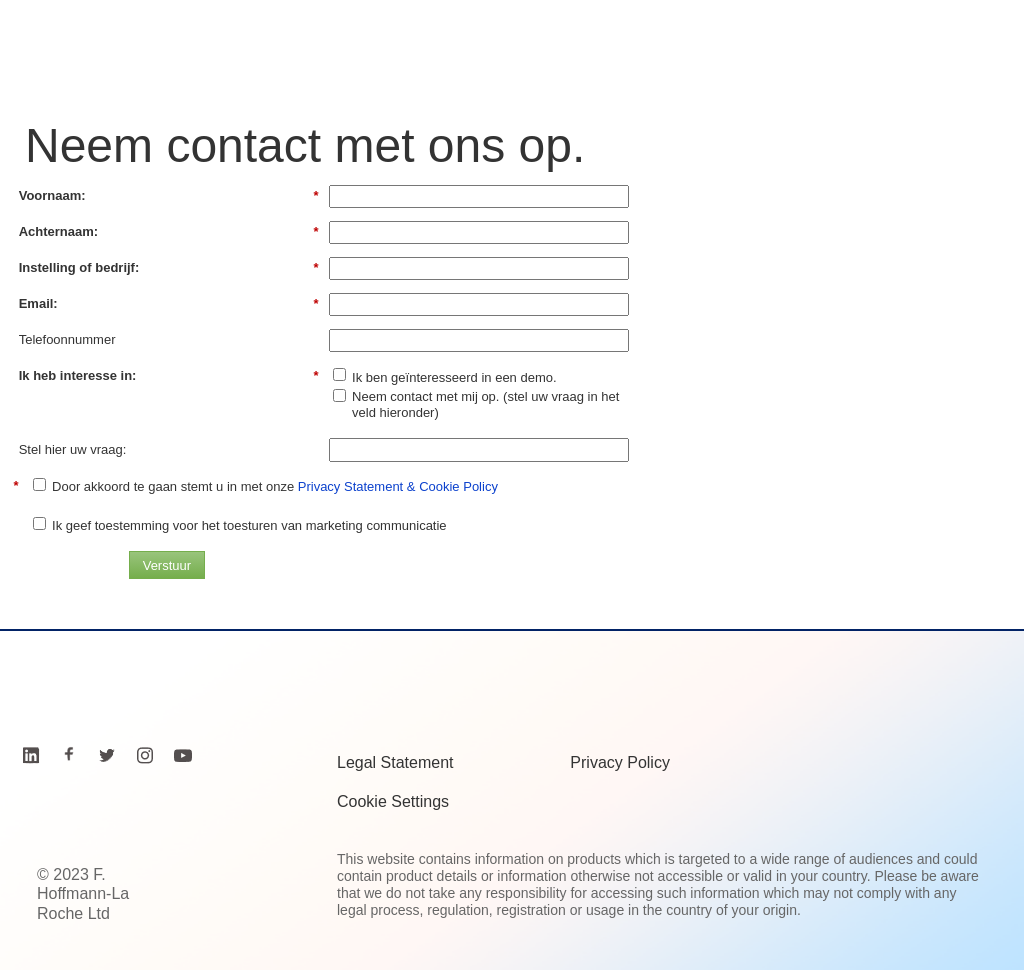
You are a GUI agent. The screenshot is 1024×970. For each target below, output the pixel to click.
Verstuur (167, 565)
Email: (169, 304)
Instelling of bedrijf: (169, 268)
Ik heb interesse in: (169, 376)
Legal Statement (395, 762)
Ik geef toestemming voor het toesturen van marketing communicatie (249, 525)
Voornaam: (169, 196)
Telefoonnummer (67, 339)
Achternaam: (169, 232)
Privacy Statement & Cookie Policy (398, 486)
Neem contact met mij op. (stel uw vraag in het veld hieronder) (485, 404)
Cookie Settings (393, 801)
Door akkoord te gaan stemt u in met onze (275, 486)
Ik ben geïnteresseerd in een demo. (454, 377)
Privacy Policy (620, 762)
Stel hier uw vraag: (73, 449)
